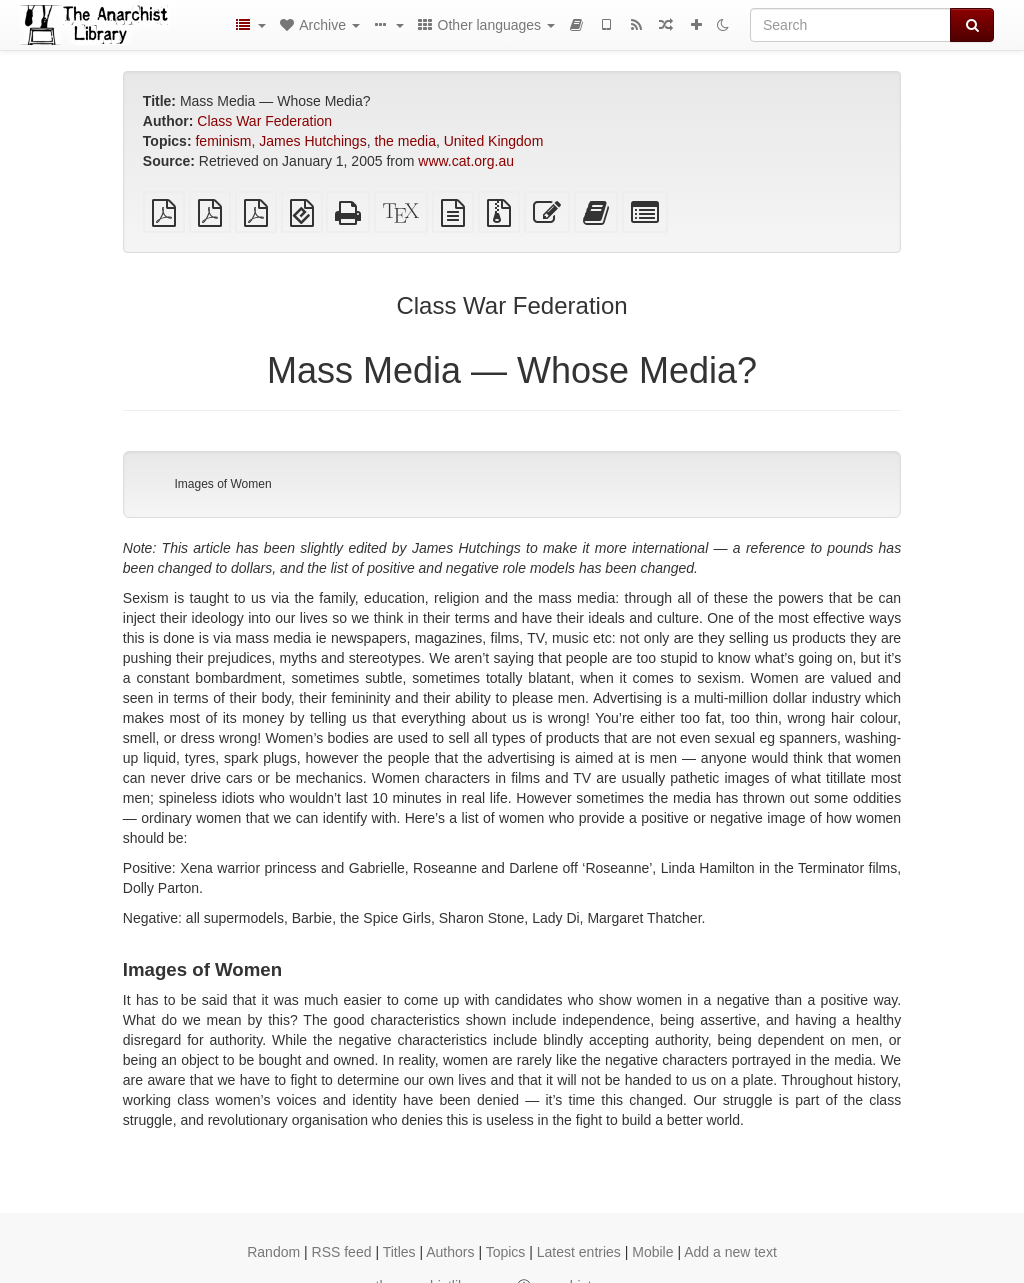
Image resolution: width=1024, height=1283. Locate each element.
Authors (450, 1252)
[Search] (850, 25)
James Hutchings (312, 141)
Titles (399, 1252)
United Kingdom (494, 141)
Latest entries (579, 1252)
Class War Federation (264, 121)
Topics (506, 1252)
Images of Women (222, 484)
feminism (223, 141)
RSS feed (342, 1252)
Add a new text (730, 1252)
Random (273, 1252)
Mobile (652, 1252)
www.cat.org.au (466, 161)
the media (404, 141)
